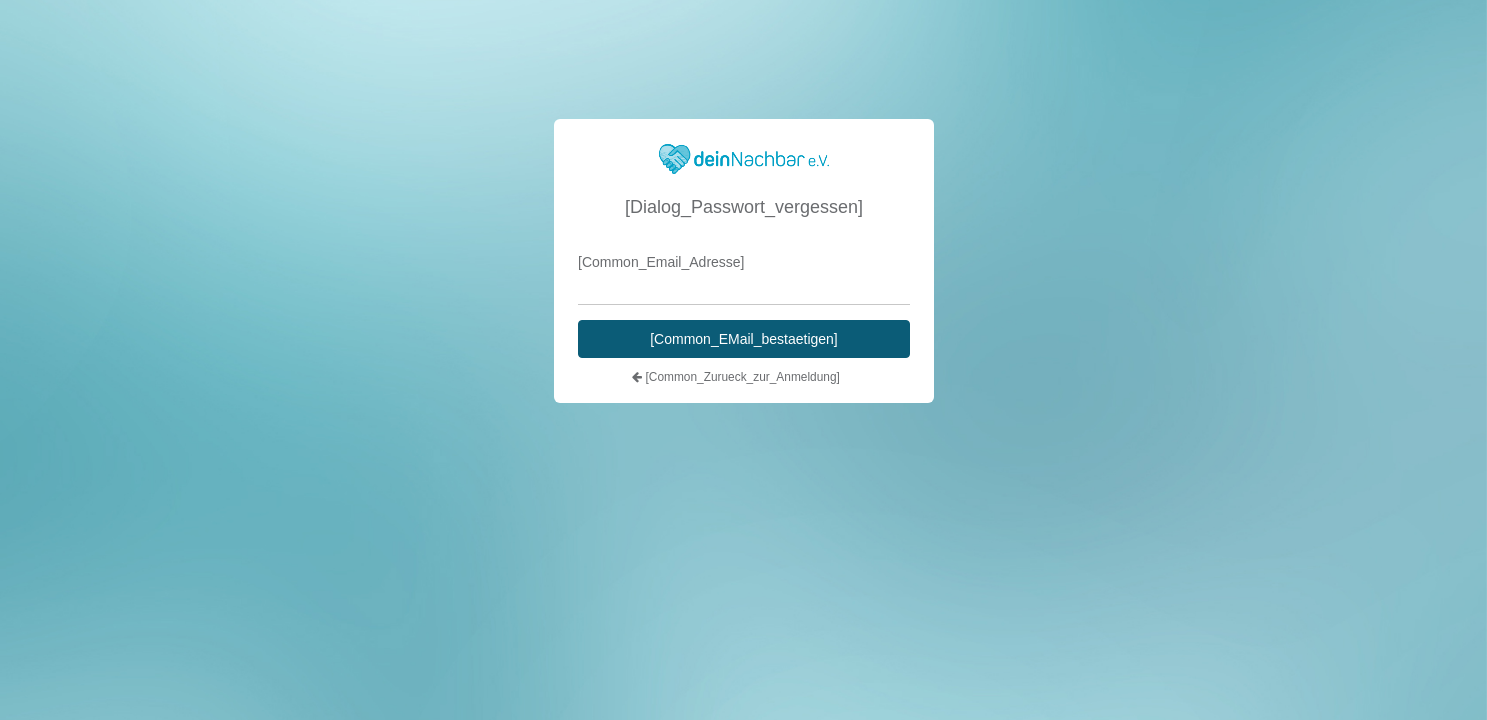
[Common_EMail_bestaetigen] (744, 339)
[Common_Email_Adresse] (661, 262)
